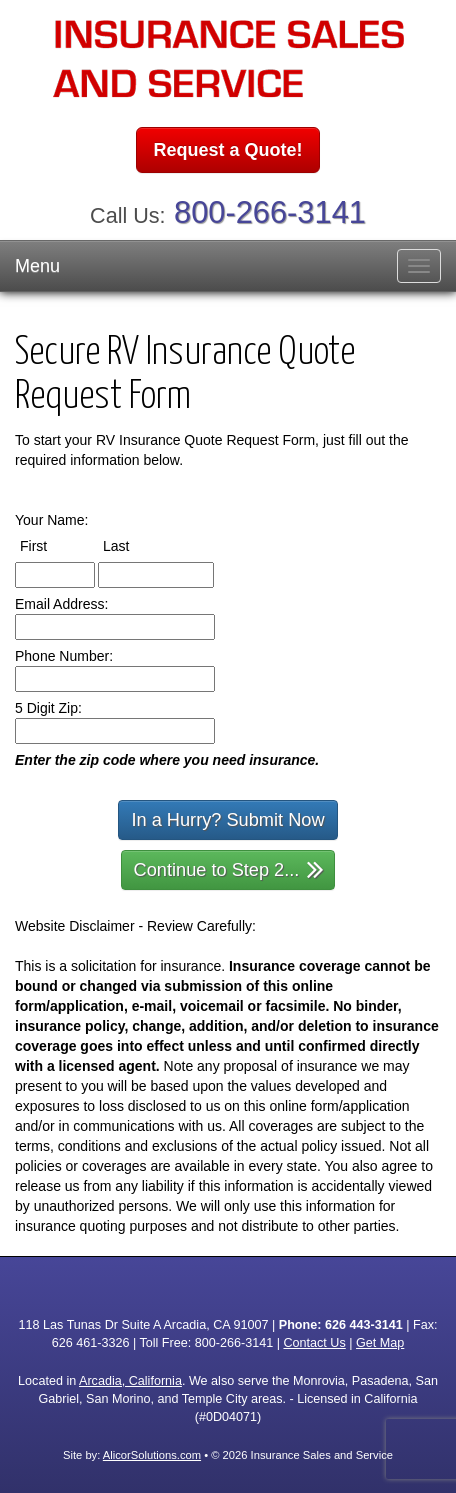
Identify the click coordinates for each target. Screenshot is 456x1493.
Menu (37, 266)
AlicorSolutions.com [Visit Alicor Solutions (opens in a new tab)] (152, 1455)
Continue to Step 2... (229, 868)
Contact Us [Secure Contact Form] (314, 1343)
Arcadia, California (130, 1381)
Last (134, 545)
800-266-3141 (270, 212)
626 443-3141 (364, 1325)
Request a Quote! (227, 150)
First (52, 545)
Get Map (380, 1343)
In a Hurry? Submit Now (227, 820)
